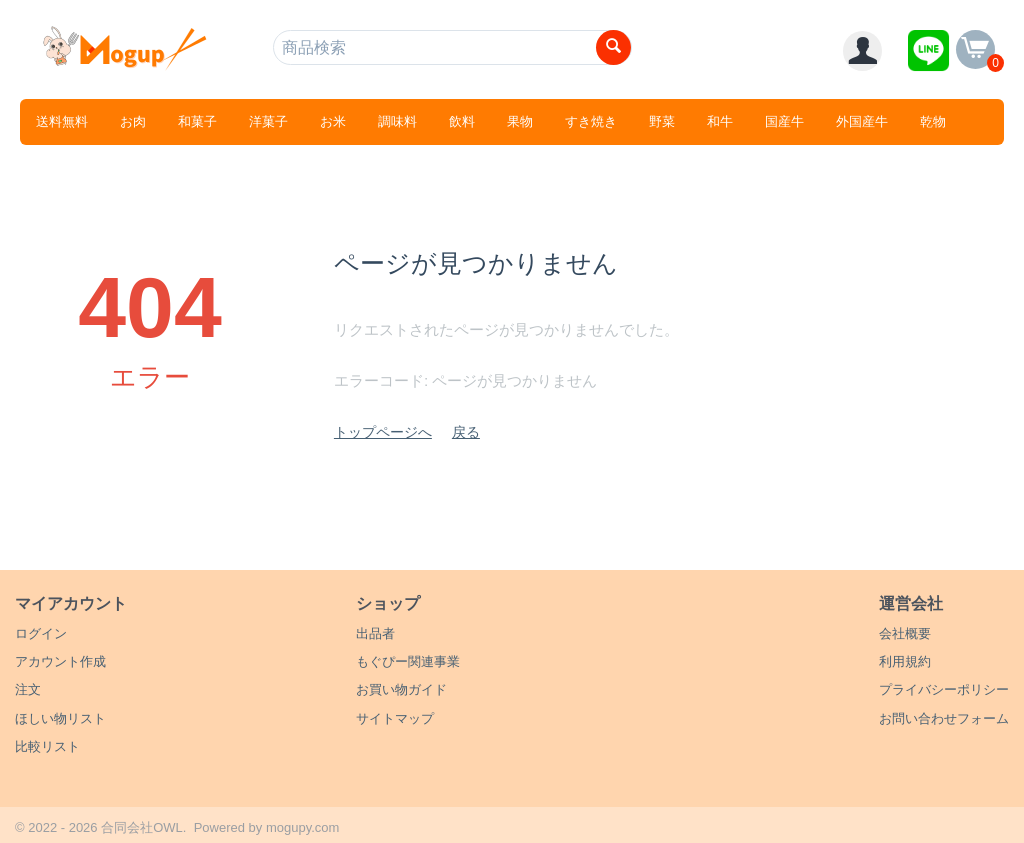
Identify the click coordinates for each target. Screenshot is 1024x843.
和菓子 (197, 121)
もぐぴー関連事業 (408, 661)
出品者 (375, 633)
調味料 (397, 121)
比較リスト (47, 746)
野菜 (662, 121)
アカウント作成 (60, 661)
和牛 (720, 121)
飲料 (462, 121)
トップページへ (383, 432)
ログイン (41, 633)
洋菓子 (268, 121)
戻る (466, 432)
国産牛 (784, 121)
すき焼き (591, 121)
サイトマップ (395, 718)
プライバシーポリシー (944, 689)
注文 (28, 689)
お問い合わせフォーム (944, 718)
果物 (520, 121)
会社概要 (905, 633)
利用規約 (905, 661)
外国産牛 (862, 121)
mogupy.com (302, 827)
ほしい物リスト (60, 718)
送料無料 (62, 121)
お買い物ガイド (401, 689)
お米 (333, 121)
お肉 (133, 121)
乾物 (933, 121)
